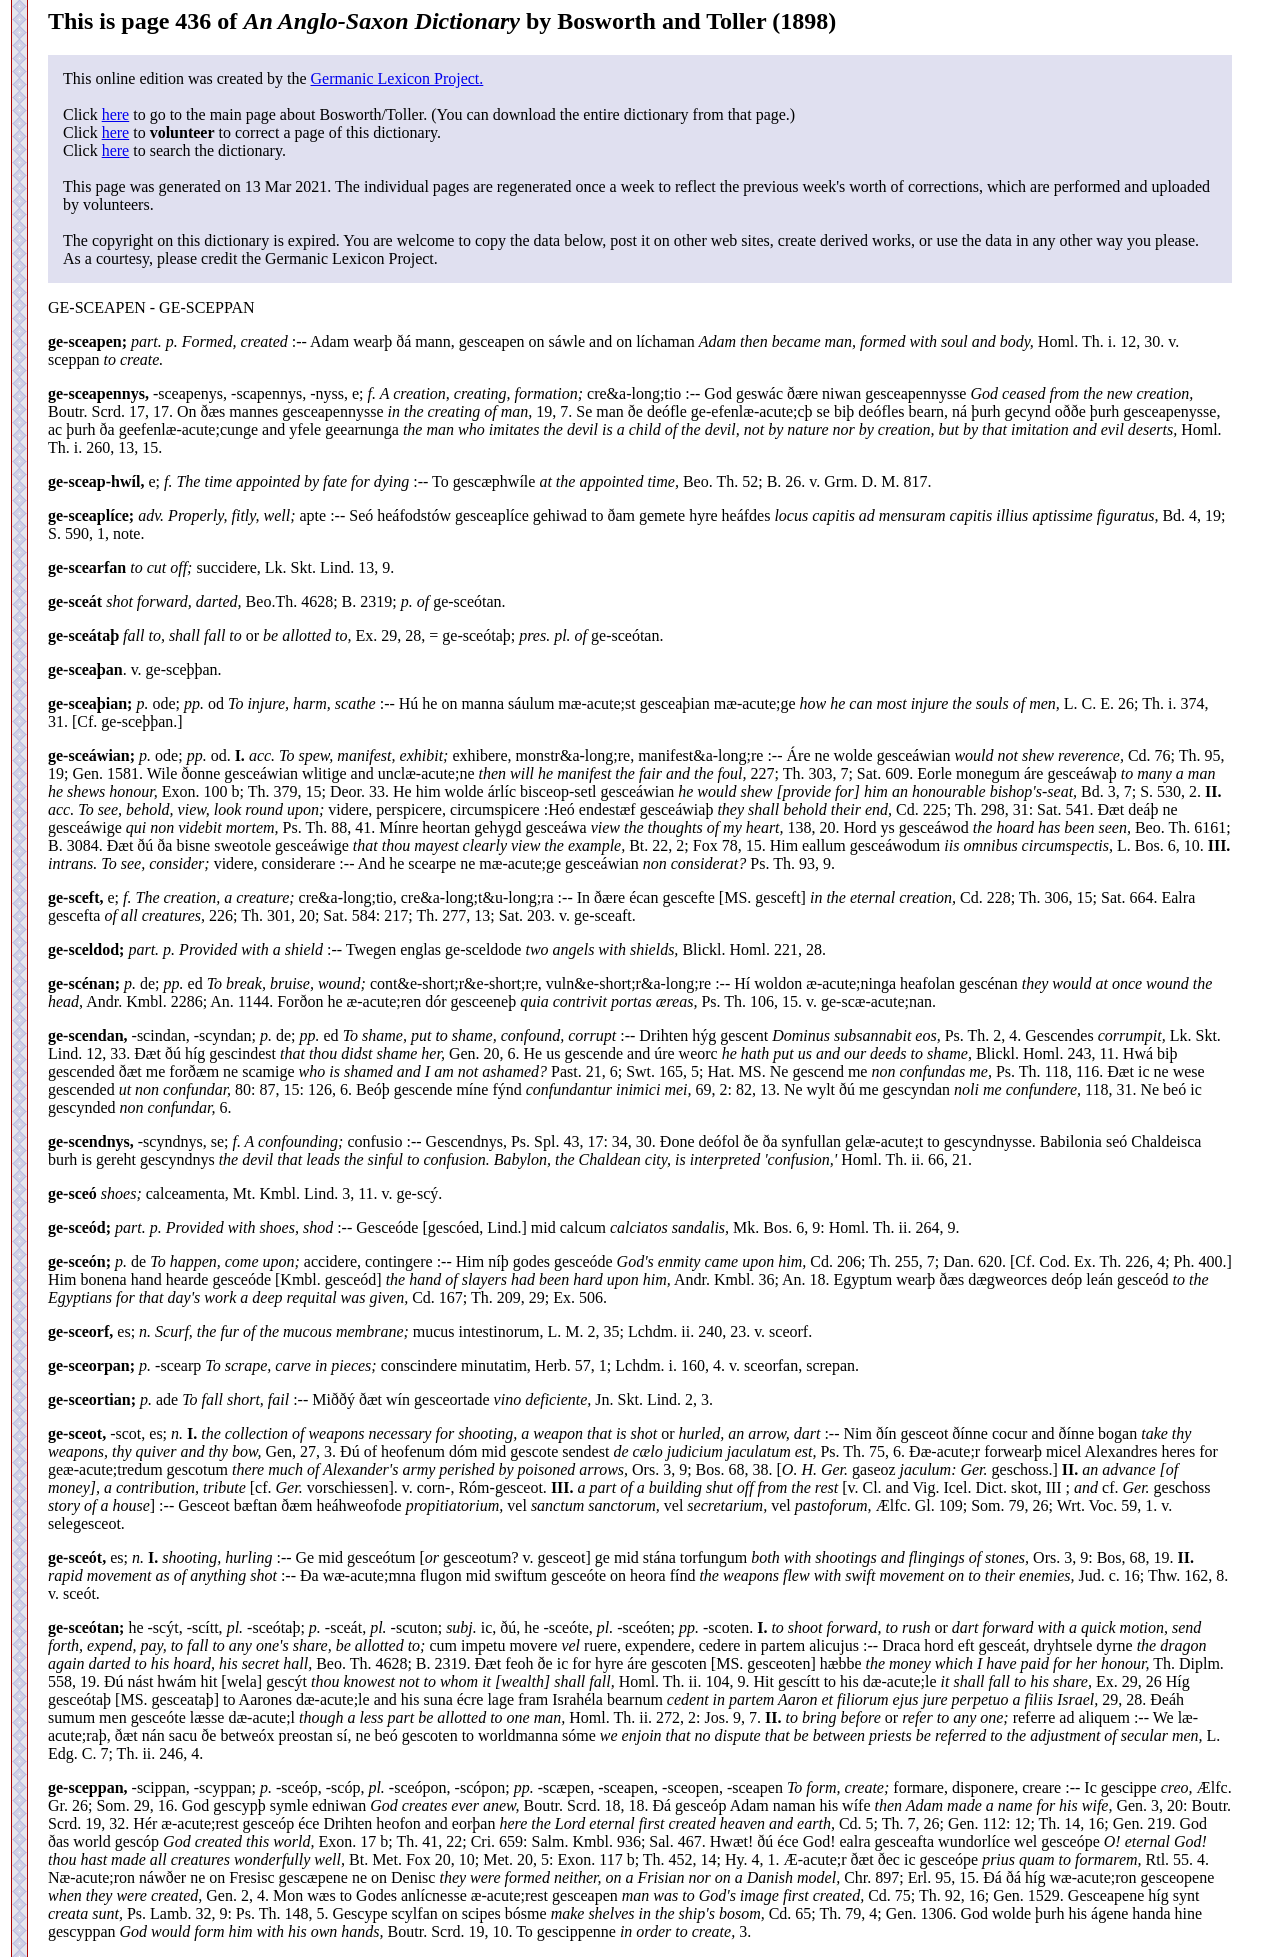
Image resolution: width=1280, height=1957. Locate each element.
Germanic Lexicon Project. (396, 78)
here (116, 114)
